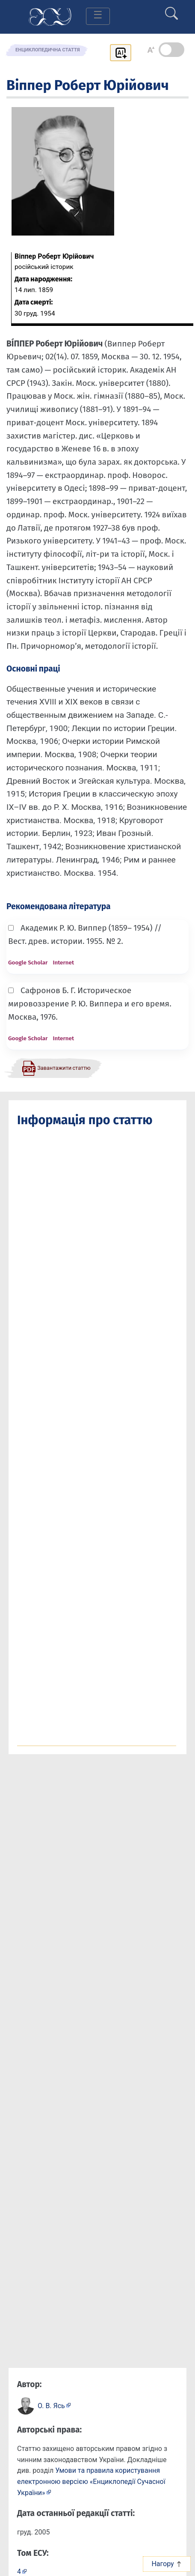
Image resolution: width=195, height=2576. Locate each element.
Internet (63, 962)
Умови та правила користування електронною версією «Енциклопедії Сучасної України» (91, 2481)
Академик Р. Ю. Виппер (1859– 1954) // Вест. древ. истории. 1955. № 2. (85, 934)
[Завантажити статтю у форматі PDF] (56, 1067)
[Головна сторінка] (50, 16)
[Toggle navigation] (98, 16)
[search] (171, 10)
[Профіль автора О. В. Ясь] (54, 2405)
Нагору (166, 2564)
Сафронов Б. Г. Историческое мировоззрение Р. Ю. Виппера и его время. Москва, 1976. (89, 1003)
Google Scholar (27, 962)
